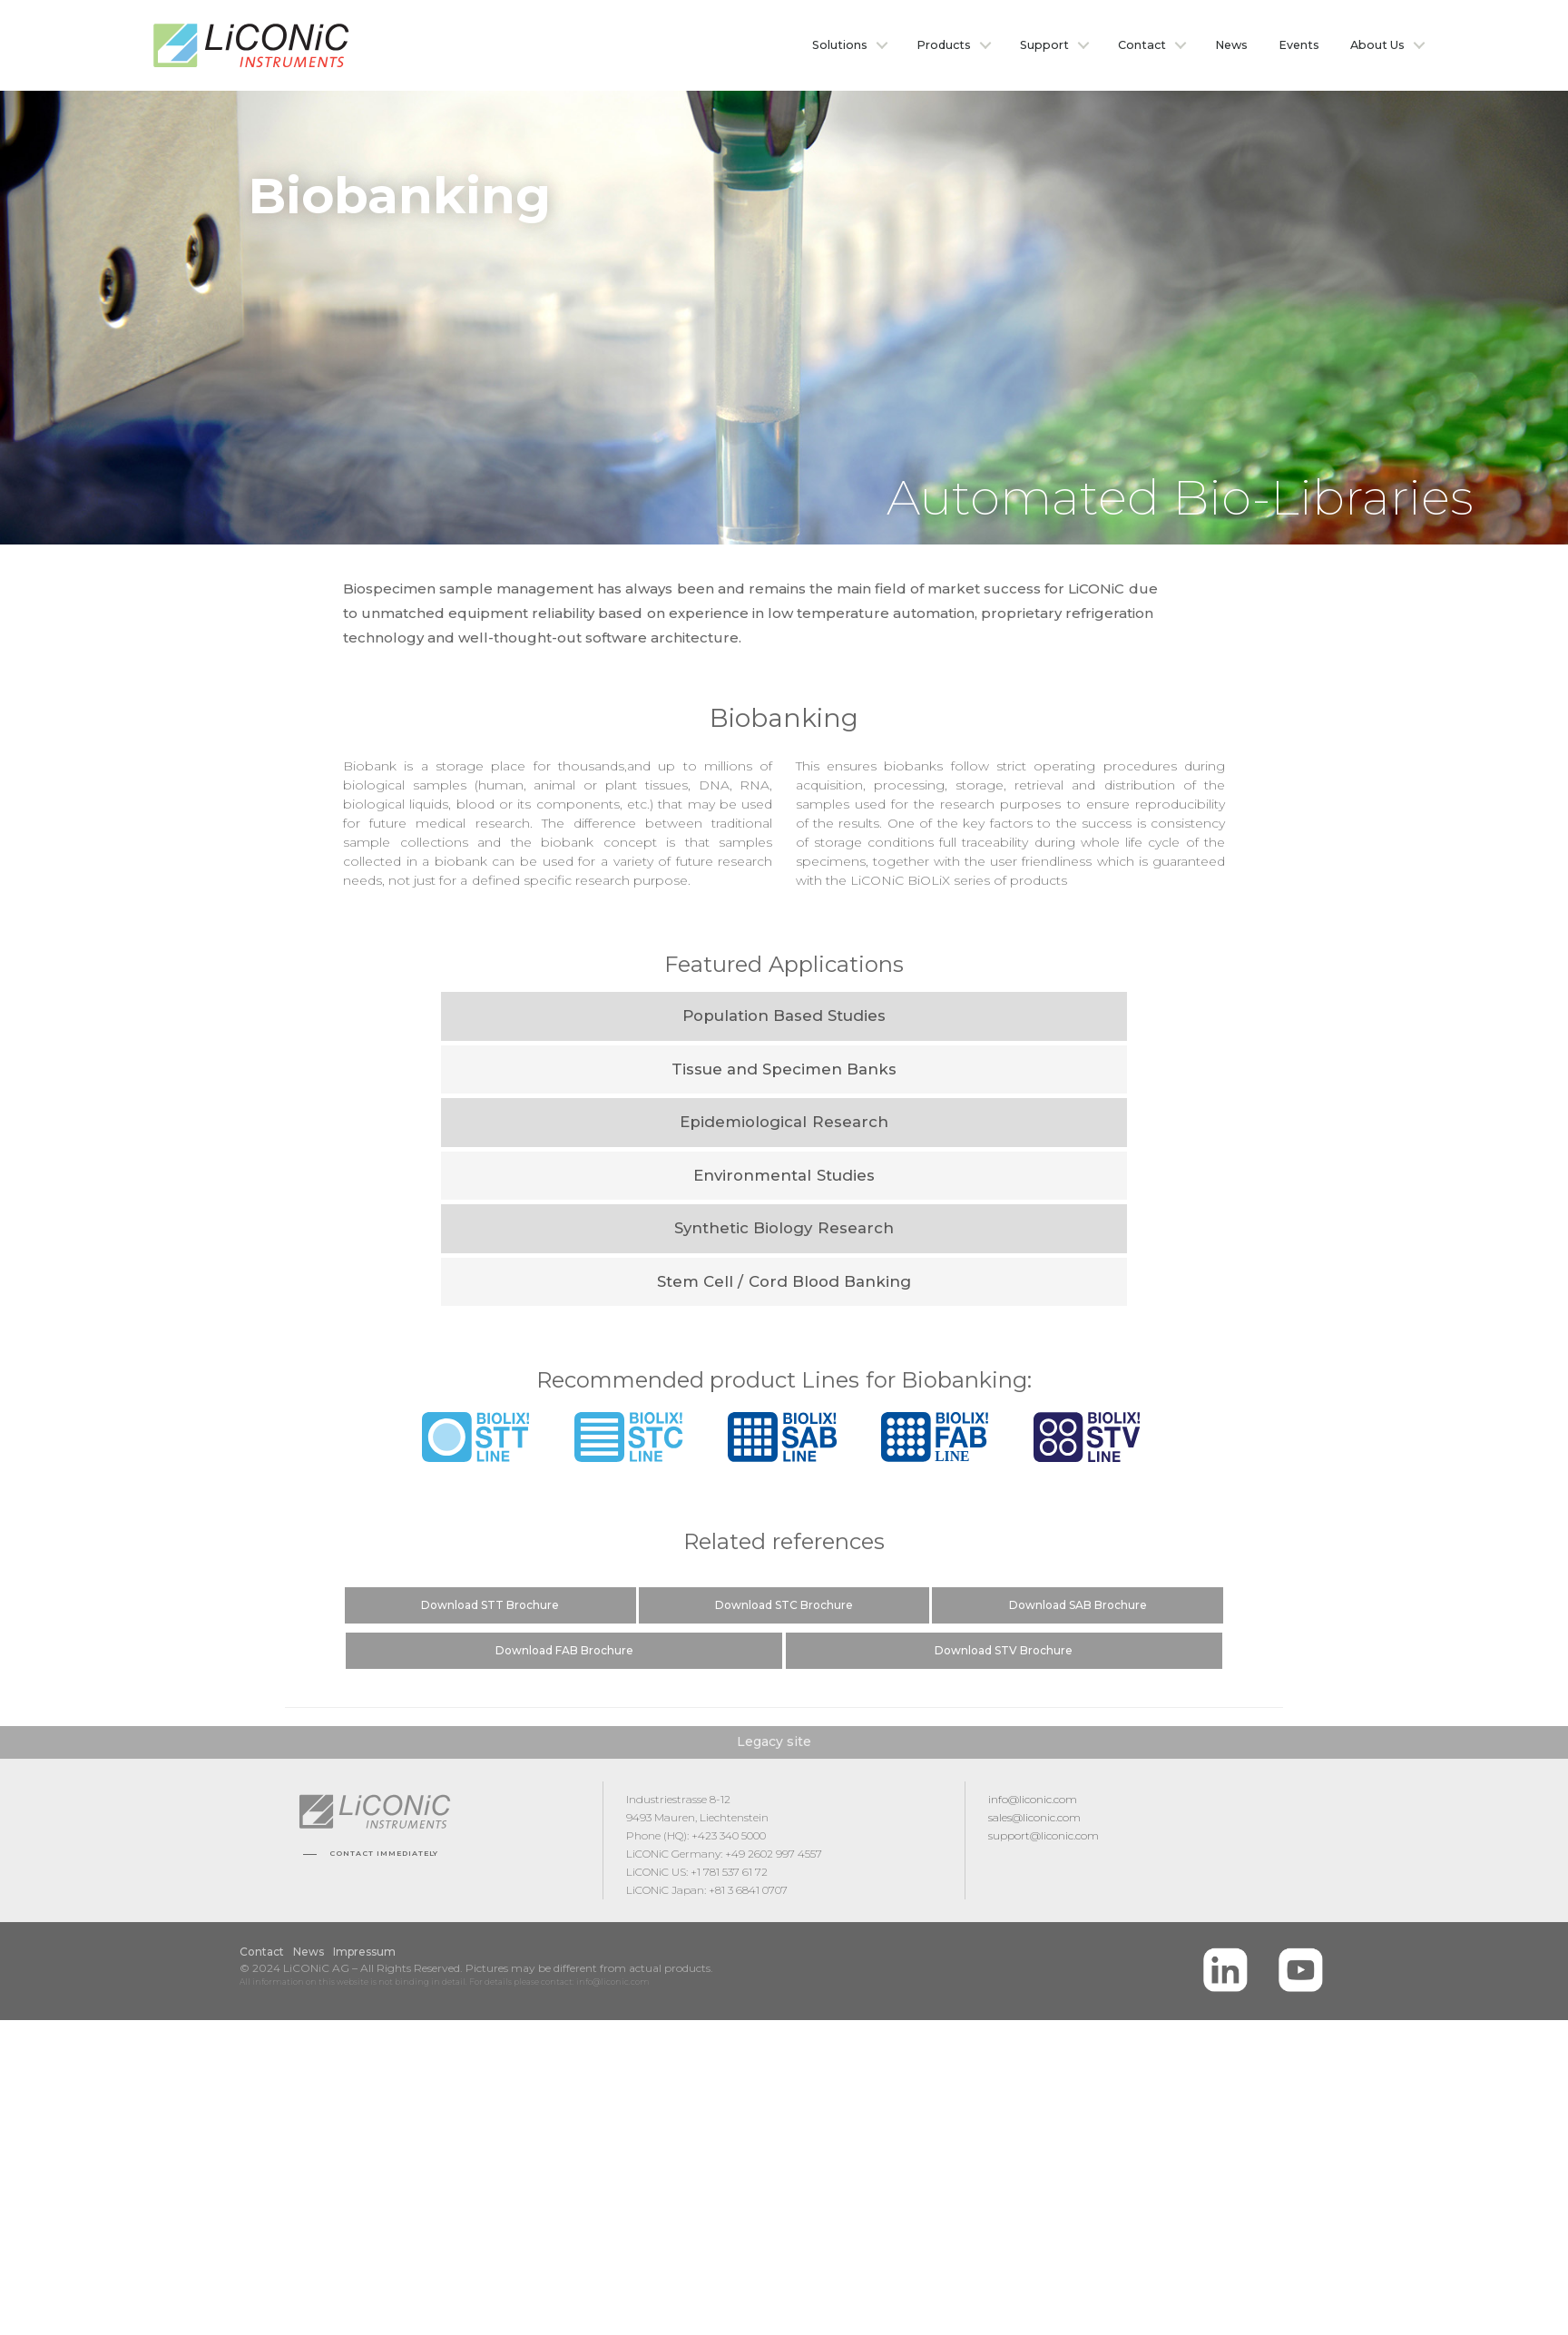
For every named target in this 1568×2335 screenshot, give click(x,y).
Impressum (364, 1951)
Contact (1142, 45)
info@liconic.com (1032, 1799)
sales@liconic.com (1034, 1817)
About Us (1377, 45)
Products (943, 45)
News (1231, 45)
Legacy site (774, 1741)
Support (1044, 45)
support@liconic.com (1043, 1835)
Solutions (839, 45)
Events (1299, 45)
